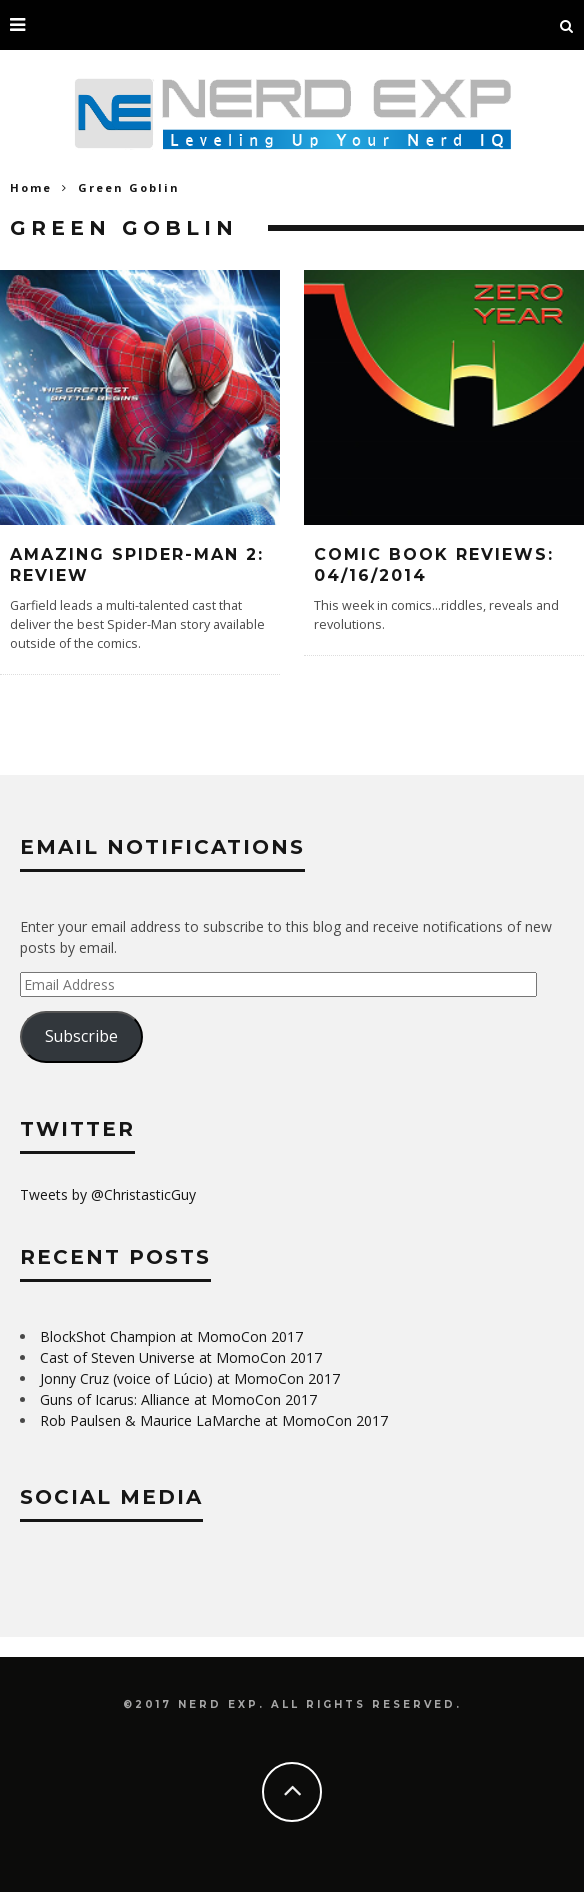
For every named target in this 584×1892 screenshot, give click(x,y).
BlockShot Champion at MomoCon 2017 (171, 1336)
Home (31, 187)
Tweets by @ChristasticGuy (108, 1194)
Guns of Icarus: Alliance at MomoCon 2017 (178, 1399)
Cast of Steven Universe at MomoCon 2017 (181, 1357)
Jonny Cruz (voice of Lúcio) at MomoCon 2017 (190, 1378)
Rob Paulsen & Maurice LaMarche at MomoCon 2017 (214, 1420)
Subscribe (81, 1036)
